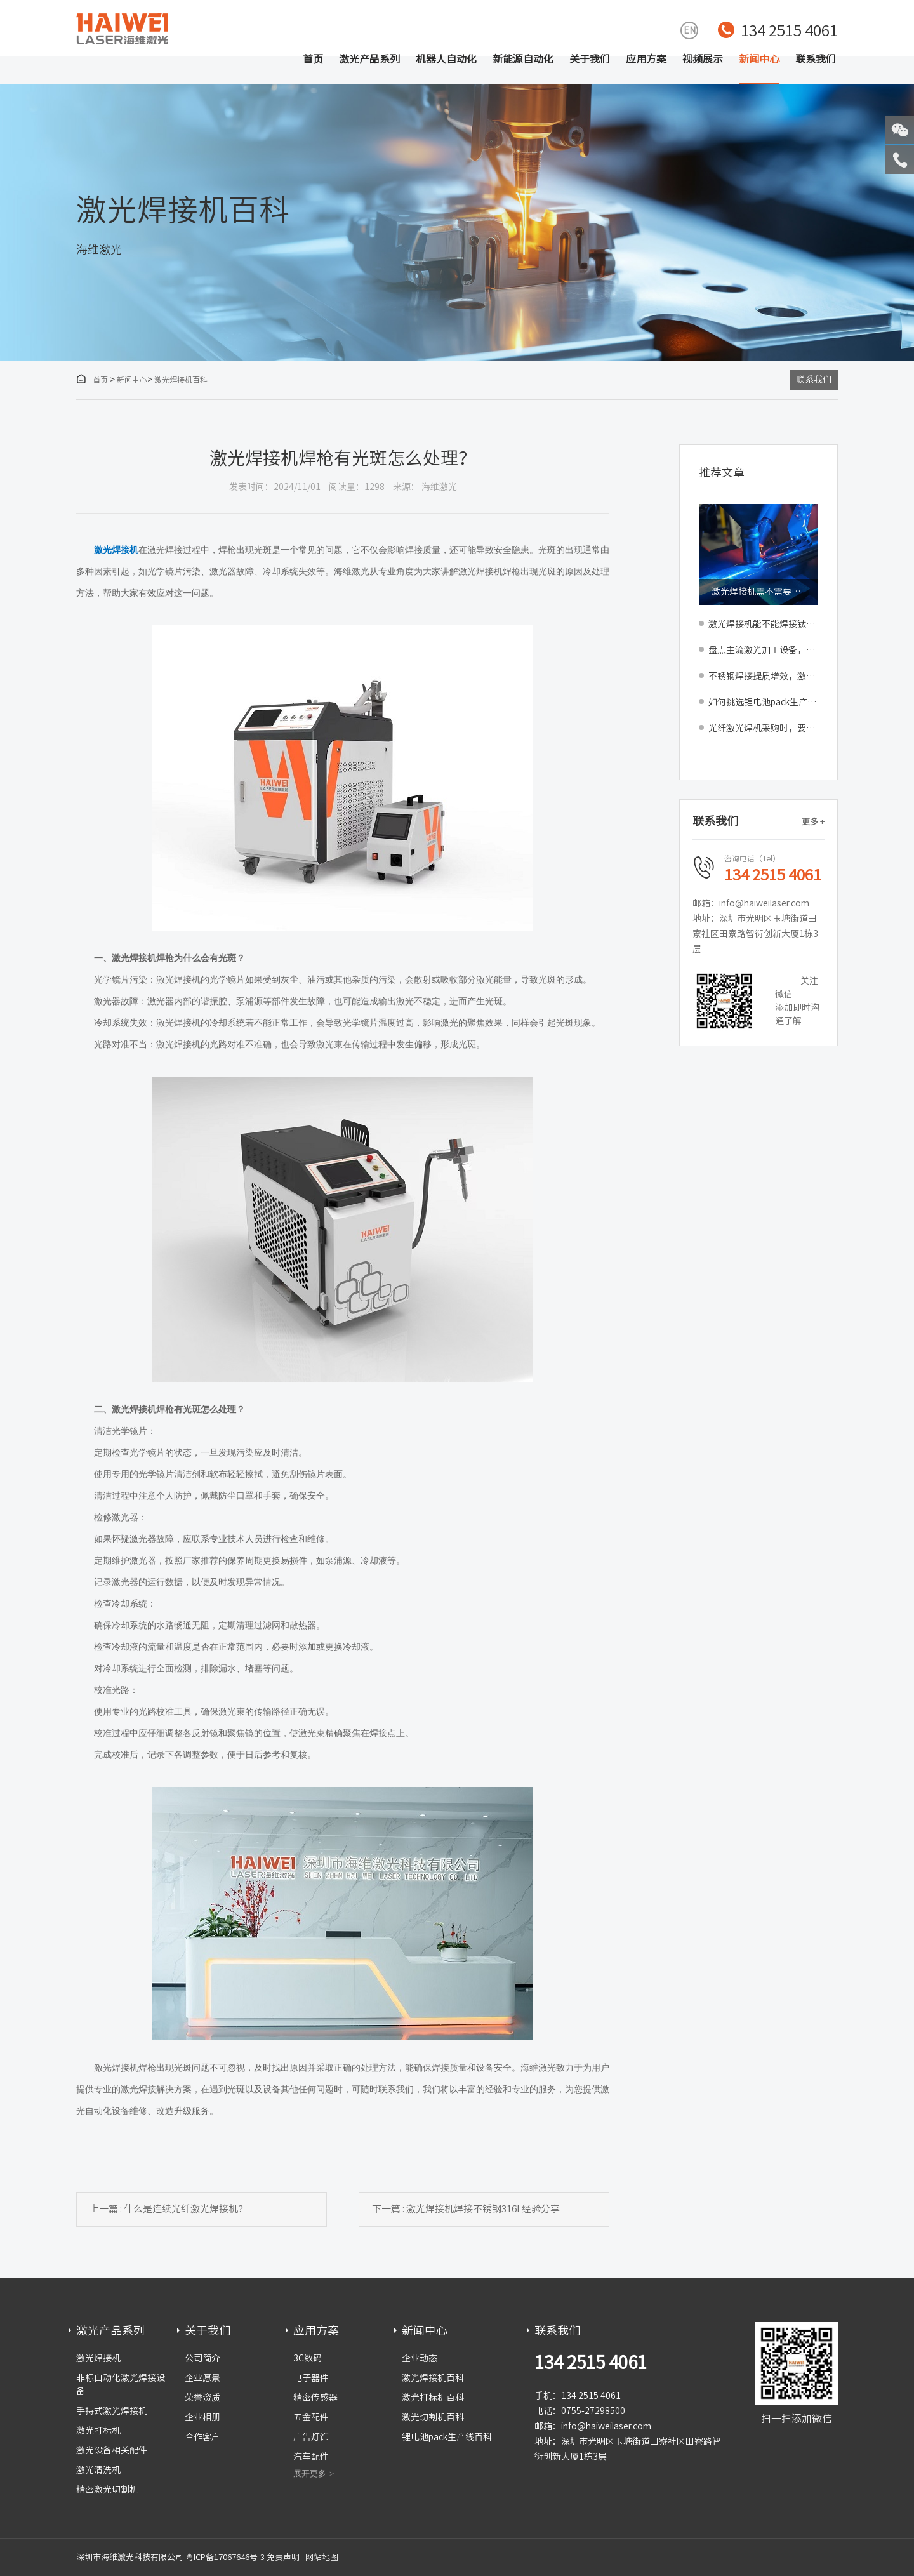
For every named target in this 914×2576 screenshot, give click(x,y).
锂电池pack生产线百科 (447, 2437)
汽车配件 (311, 2456)
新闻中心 (759, 59)
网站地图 (321, 2557)
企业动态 (419, 2358)
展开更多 (309, 2473)
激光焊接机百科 (181, 379)
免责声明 (283, 2557)
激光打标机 (98, 2430)
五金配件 (311, 2417)
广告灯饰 (311, 2437)
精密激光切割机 (107, 2489)
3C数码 (307, 2358)
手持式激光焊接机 (111, 2411)
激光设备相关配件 (111, 2450)
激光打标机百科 (433, 2397)
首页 (313, 59)
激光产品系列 (369, 59)
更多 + (813, 822)
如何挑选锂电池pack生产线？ (763, 702)
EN (690, 30)
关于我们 (589, 59)
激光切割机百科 (433, 2417)
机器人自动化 (446, 59)
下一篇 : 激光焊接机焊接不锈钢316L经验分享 (466, 2209)
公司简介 (202, 2358)
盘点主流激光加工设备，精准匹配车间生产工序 (763, 650)
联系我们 (815, 59)
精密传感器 (315, 2397)
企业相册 (202, 2417)
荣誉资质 (202, 2397)
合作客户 (202, 2437)
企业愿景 (202, 2378)
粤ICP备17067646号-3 (225, 2557)
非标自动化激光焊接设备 (120, 2385)
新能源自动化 (523, 59)
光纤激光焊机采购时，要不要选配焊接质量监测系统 (763, 728)
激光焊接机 (98, 2358)
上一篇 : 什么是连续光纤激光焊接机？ (168, 2209)
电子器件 (311, 2378)
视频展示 (702, 59)
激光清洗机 (98, 2470)
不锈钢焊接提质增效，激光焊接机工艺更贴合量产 (763, 676)
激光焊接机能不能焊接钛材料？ (763, 624)
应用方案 (646, 59)
